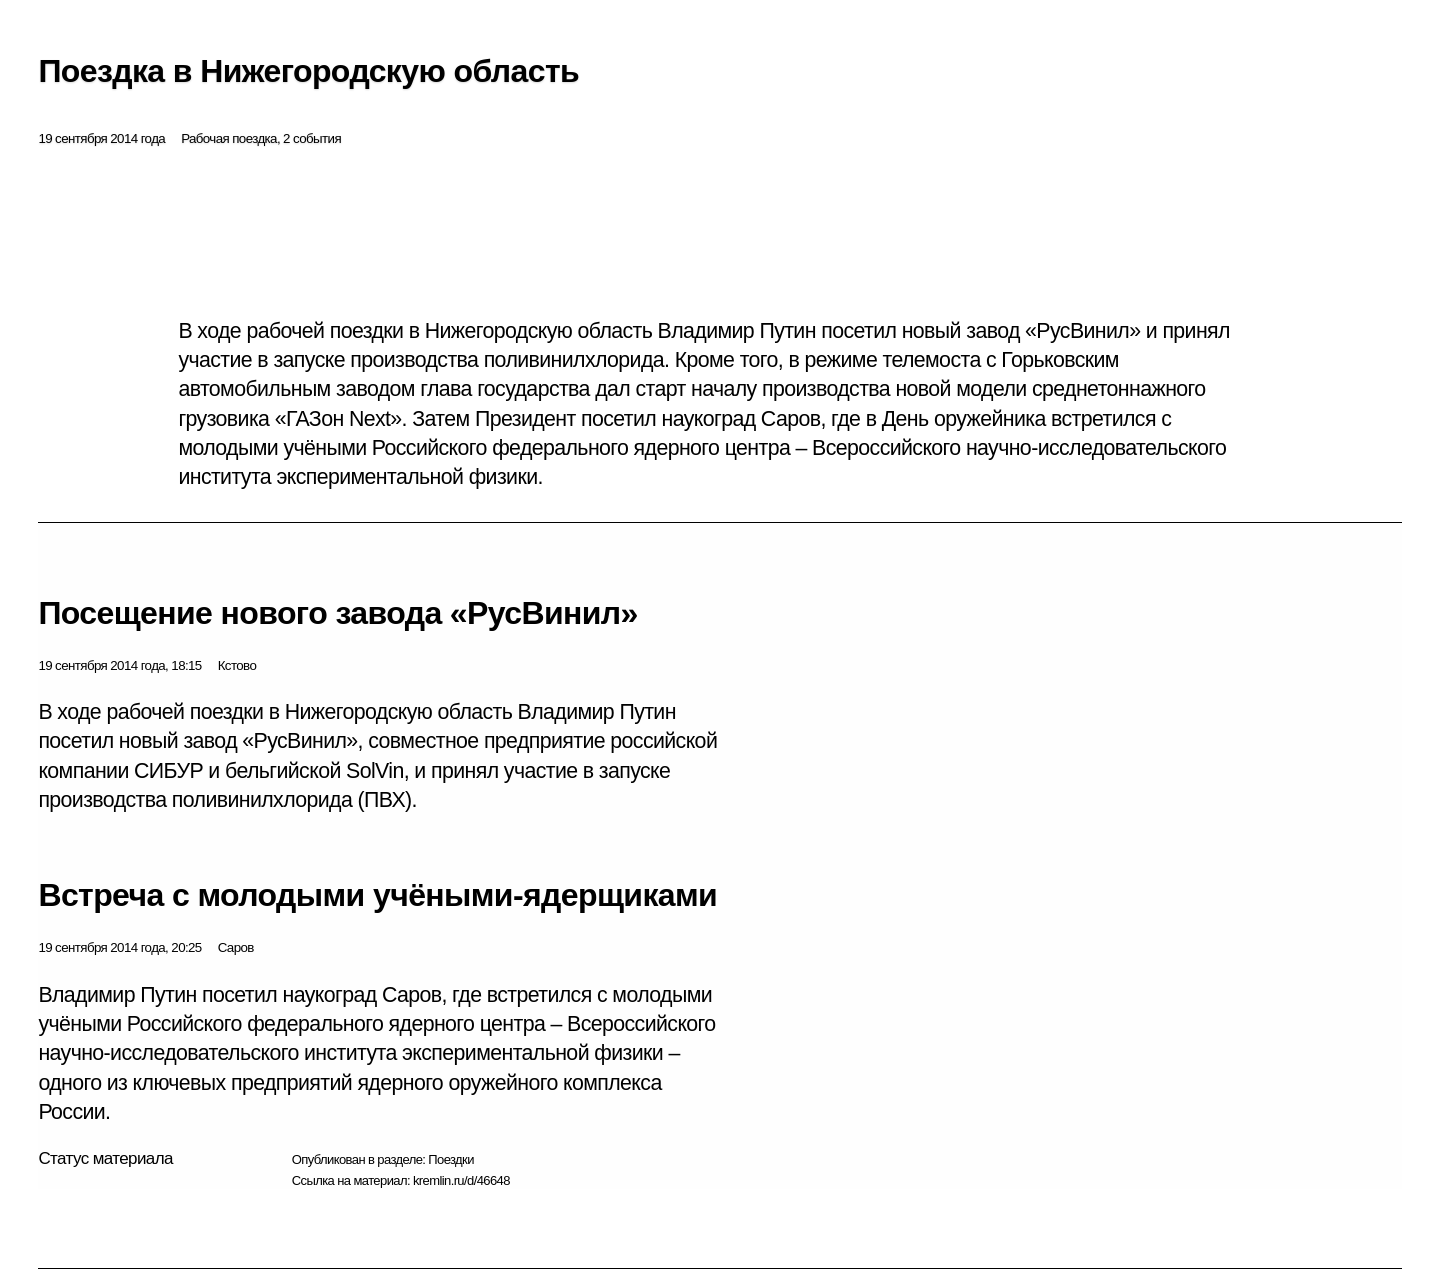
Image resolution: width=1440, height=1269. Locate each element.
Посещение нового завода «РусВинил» (337, 613)
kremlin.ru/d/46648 (461, 1180)
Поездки (451, 1159)
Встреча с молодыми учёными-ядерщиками (377, 895)
